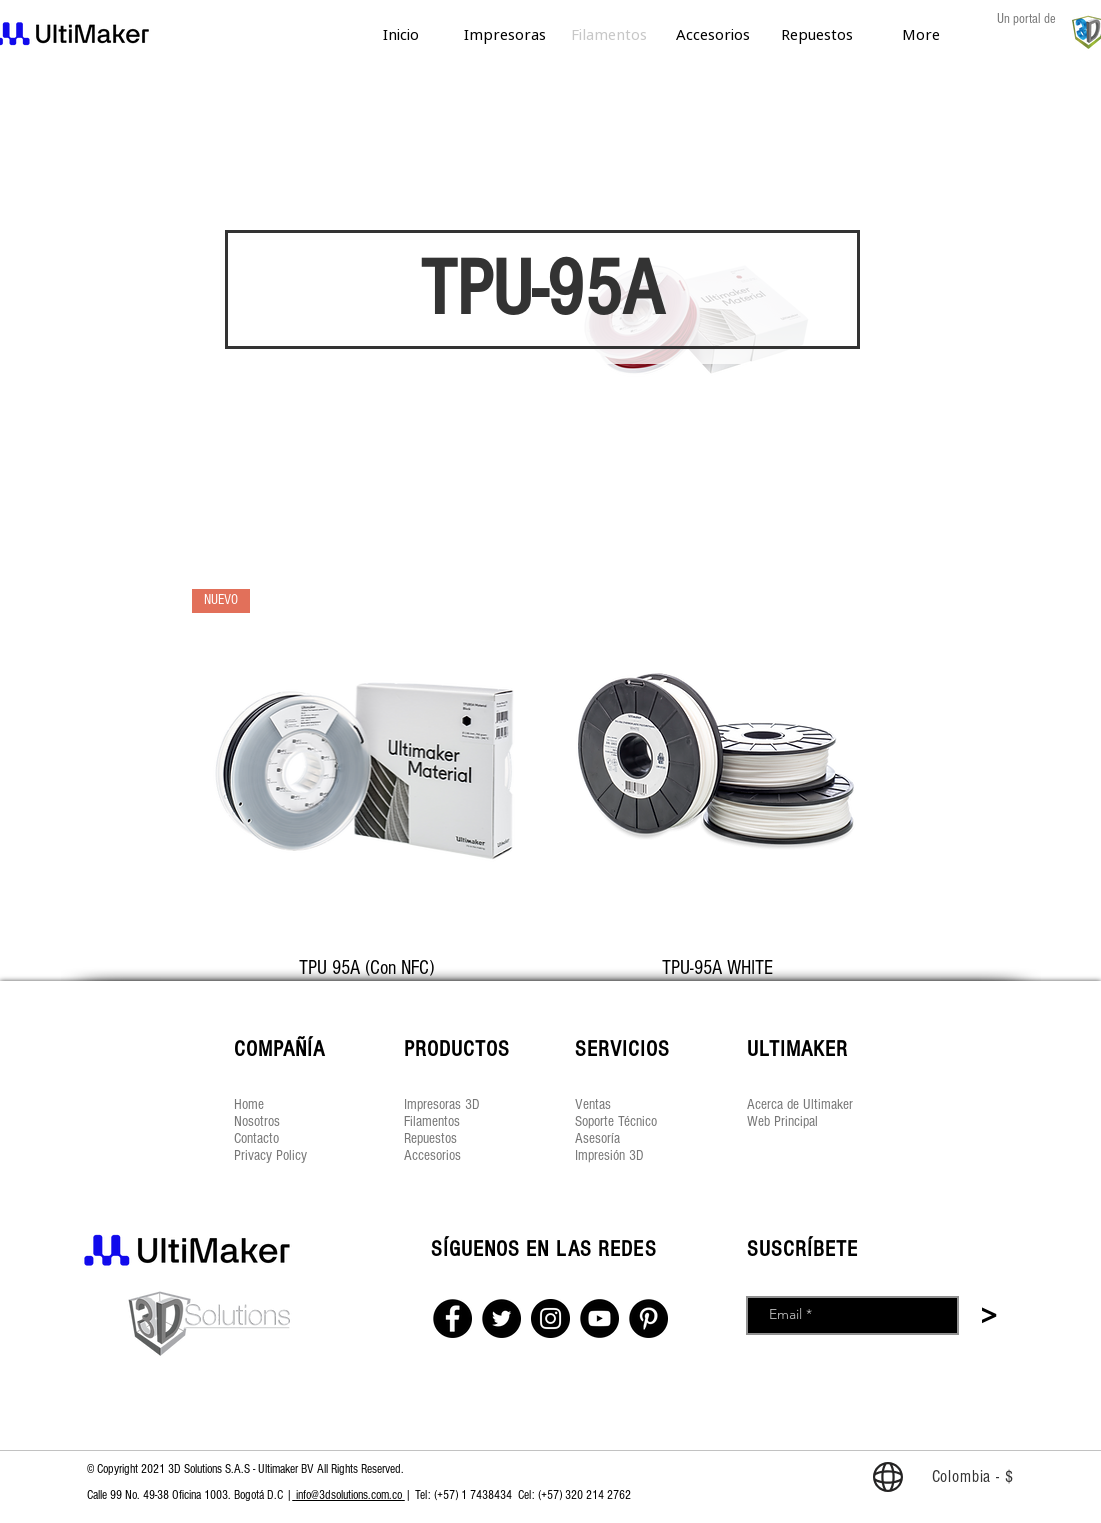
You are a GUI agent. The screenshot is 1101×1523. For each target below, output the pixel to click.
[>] (989, 1317)
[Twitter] (501, 1318)
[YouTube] (599, 1318)
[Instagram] (550, 1318)
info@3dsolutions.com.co (349, 1495)
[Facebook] (452, 1318)
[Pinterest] (648, 1318)
